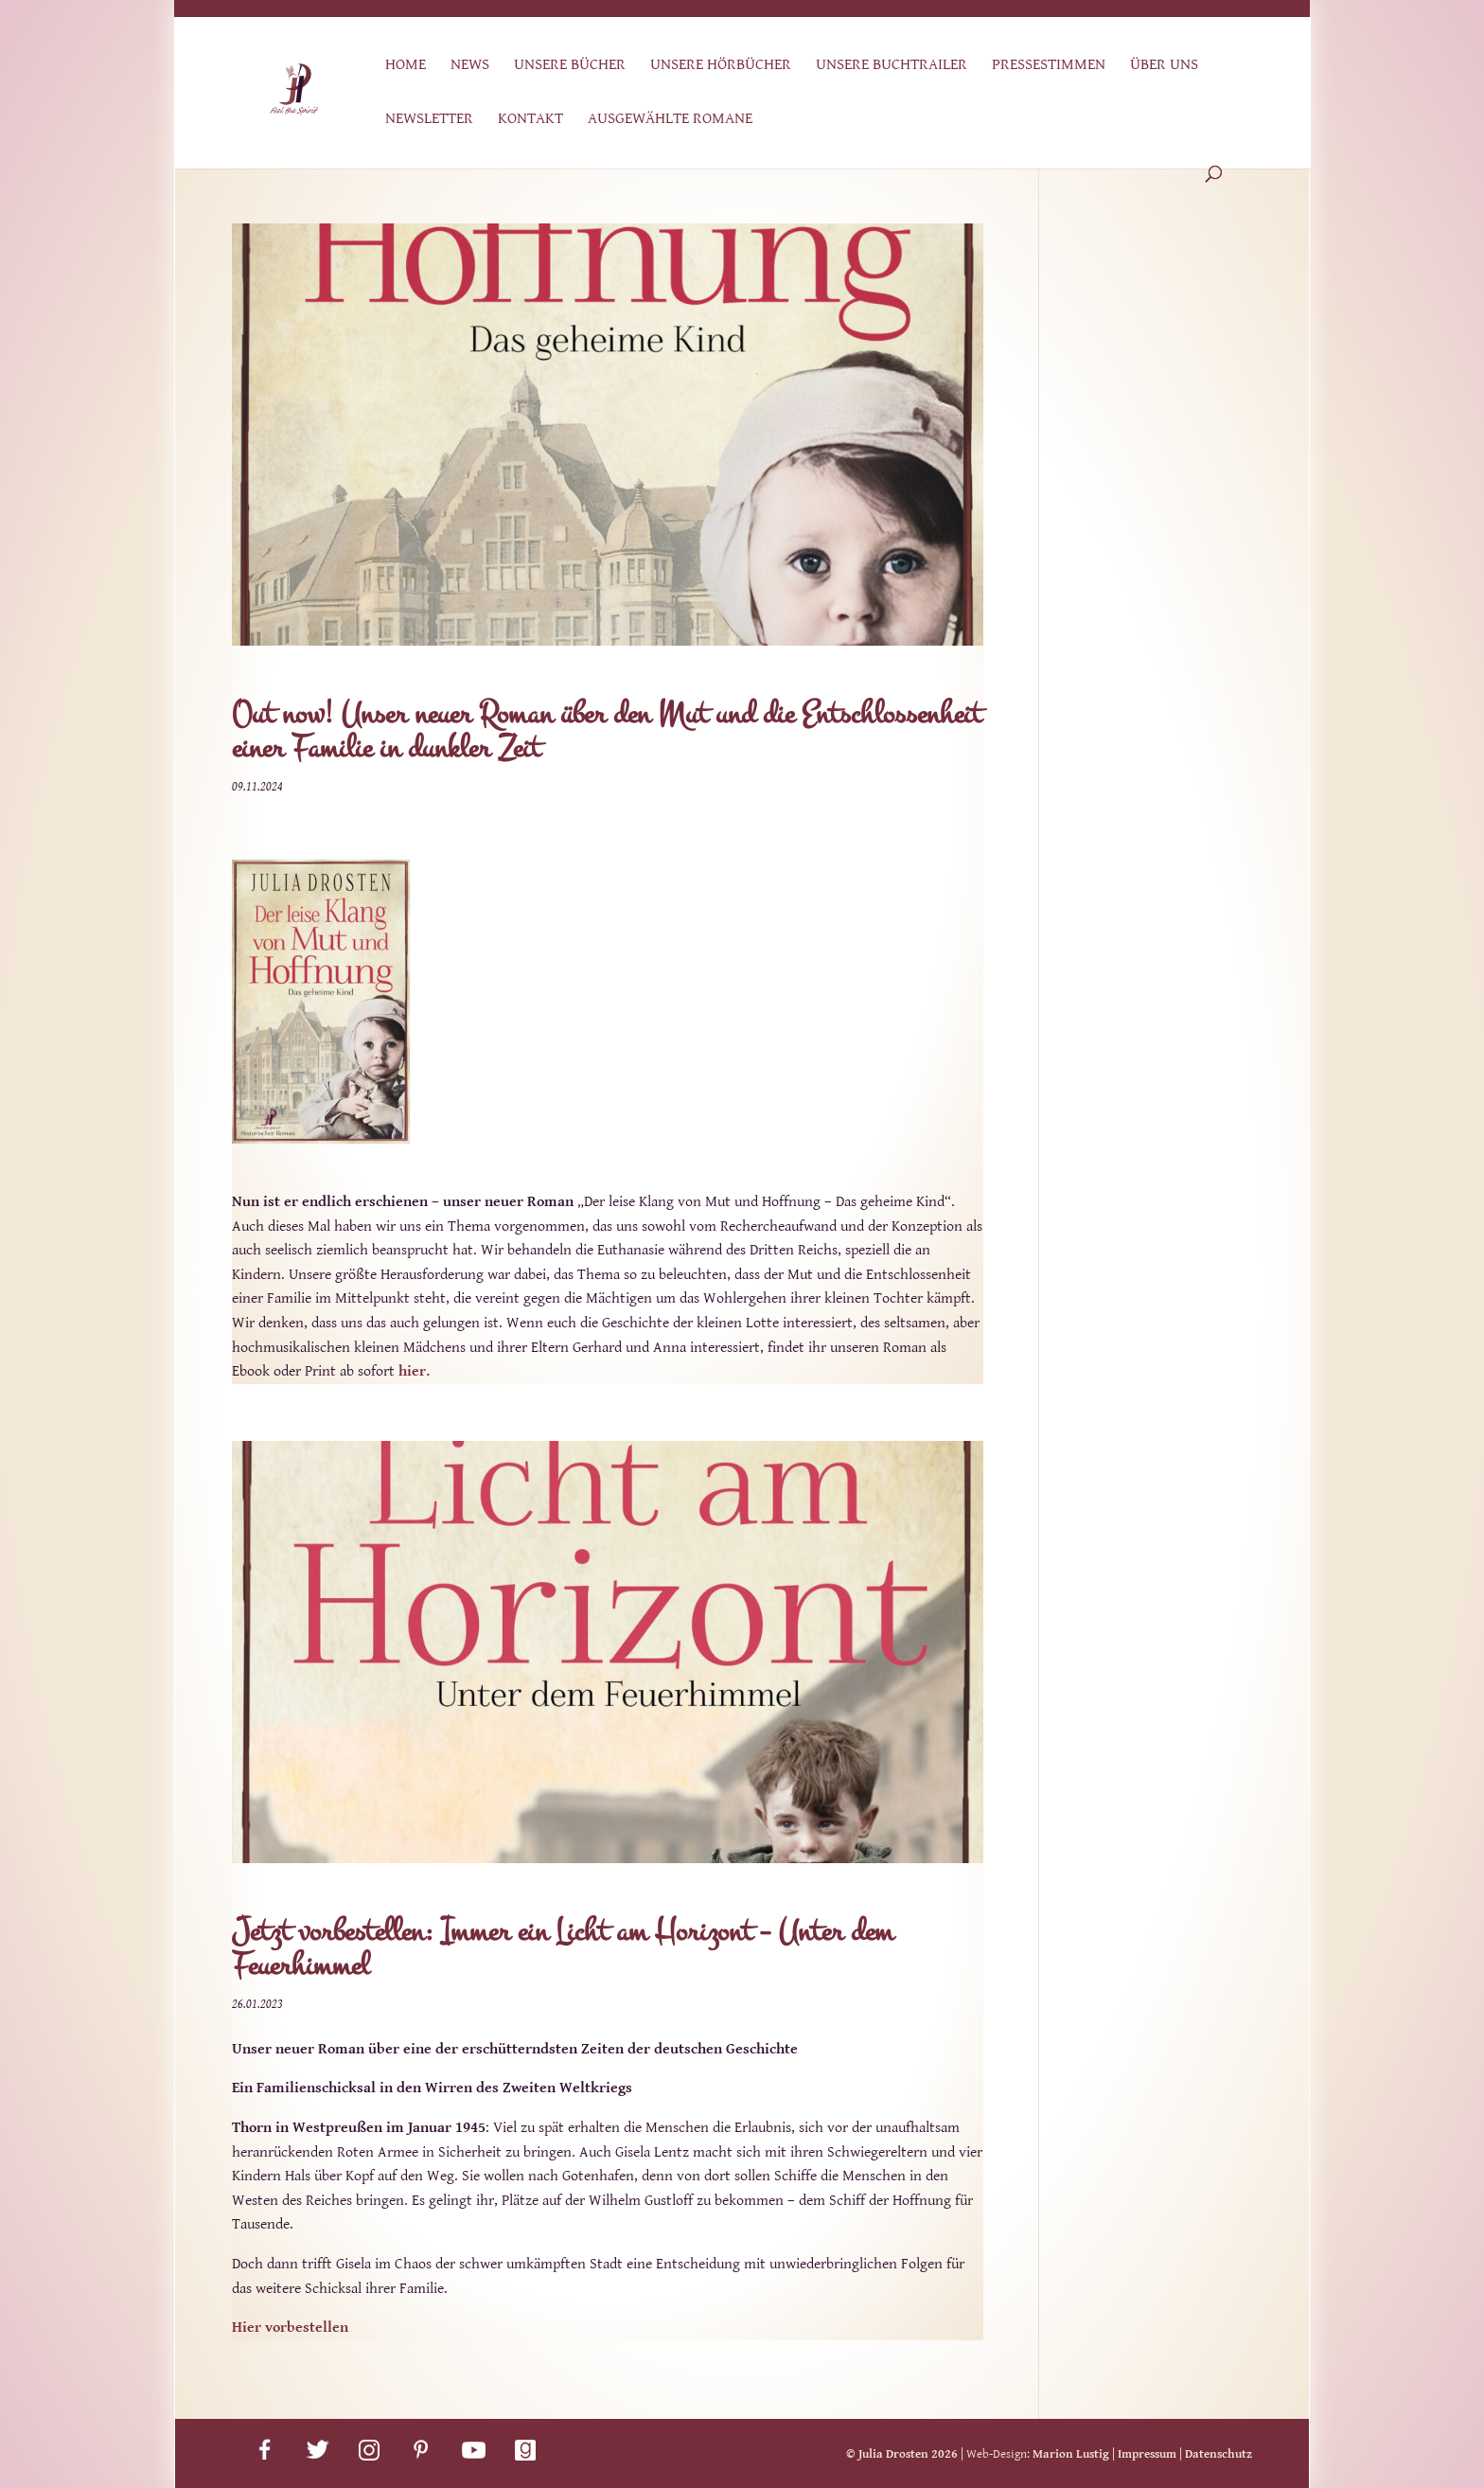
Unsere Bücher (570, 66)
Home (405, 66)
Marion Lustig (1071, 2454)
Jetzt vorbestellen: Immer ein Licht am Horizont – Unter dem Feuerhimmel (562, 1949)
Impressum (1147, 2454)
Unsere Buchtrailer (891, 66)
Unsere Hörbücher (720, 66)
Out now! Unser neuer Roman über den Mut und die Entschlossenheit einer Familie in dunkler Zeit (606, 731)
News (469, 66)
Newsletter (429, 120)
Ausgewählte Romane (670, 120)
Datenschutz (1218, 2454)
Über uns (1164, 66)
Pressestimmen (1048, 66)
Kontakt (530, 120)
